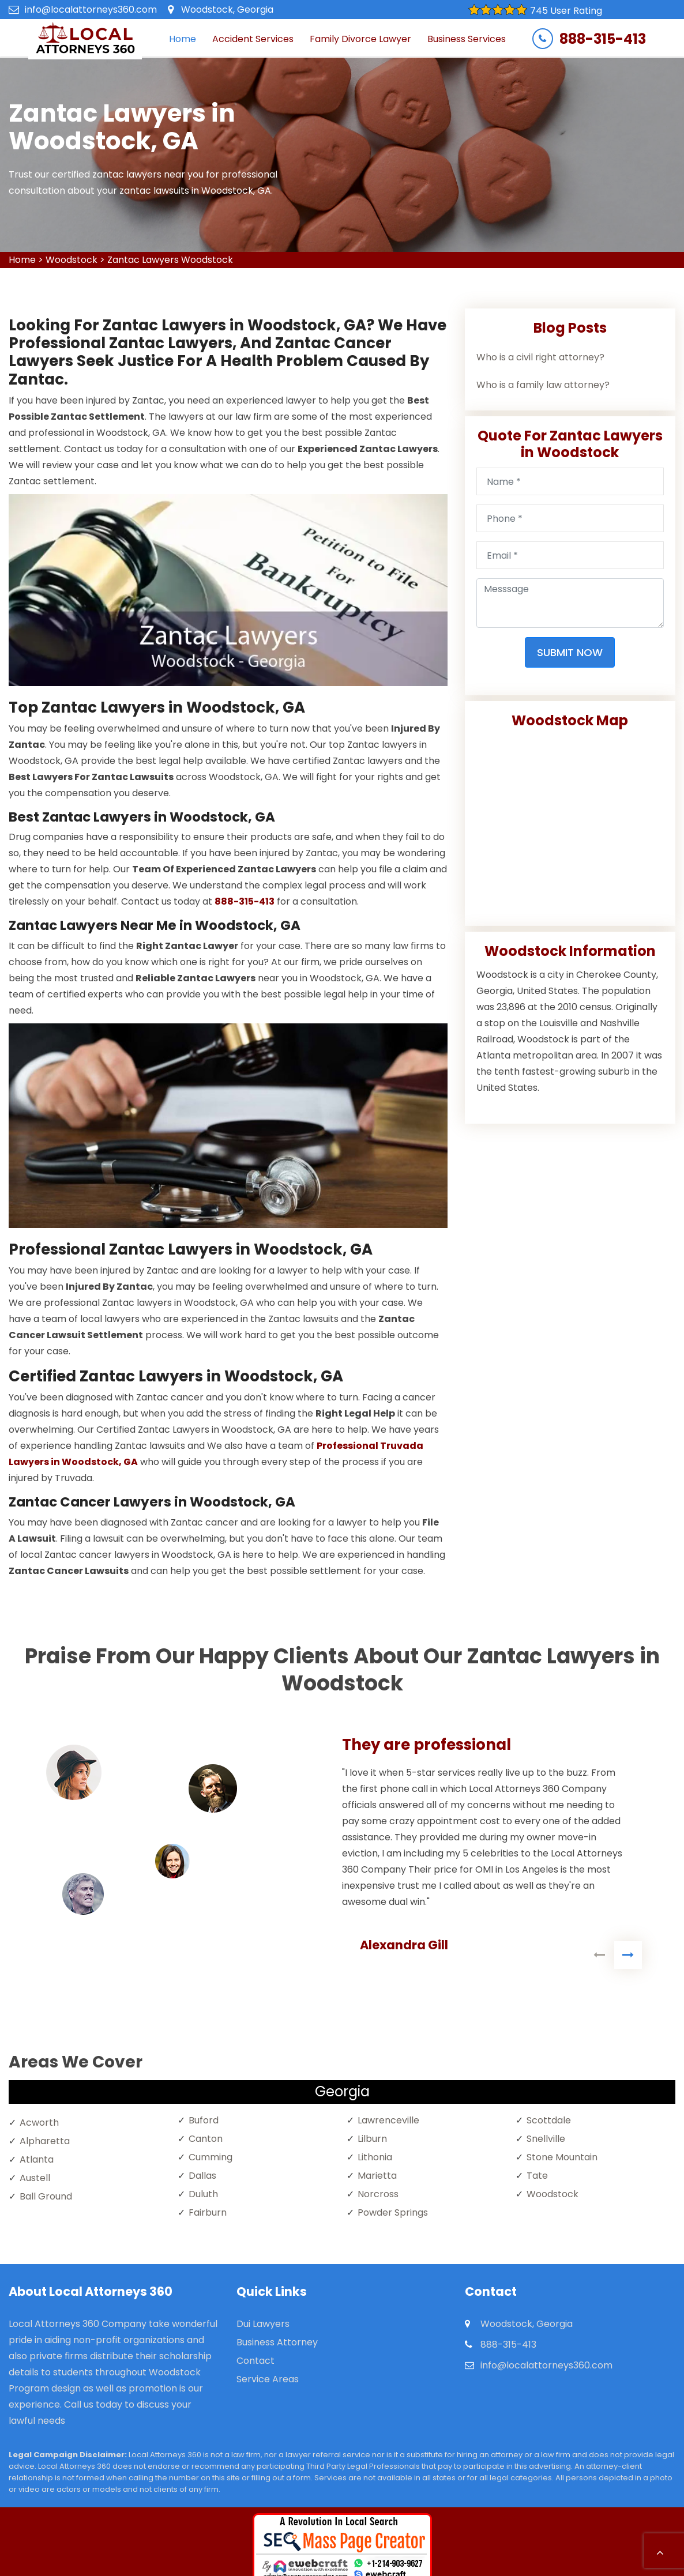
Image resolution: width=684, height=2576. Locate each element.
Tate (537, 2175)
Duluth (203, 2194)
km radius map (570, 822)
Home (182, 39)
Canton (206, 2138)
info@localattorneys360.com (91, 9)
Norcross (378, 2194)
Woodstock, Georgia (227, 9)
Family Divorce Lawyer (360, 39)
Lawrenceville (388, 2120)
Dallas (202, 2175)
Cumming (210, 2157)
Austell (35, 2178)
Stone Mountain (562, 2157)
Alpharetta (45, 2141)
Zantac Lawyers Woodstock (170, 259)
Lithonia (375, 2157)
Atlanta (37, 2159)
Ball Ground (46, 2196)
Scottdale (549, 2120)
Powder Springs (393, 2212)
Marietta (377, 2175)
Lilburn (372, 2138)
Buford (204, 2120)
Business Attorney (277, 2342)
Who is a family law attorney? (543, 384)
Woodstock (71, 259)
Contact (255, 2360)
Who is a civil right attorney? (540, 357)
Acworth (39, 2122)
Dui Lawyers (263, 2323)
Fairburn (208, 2212)
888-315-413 (602, 39)
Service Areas (267, 2379)
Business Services (466, 39)
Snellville (546, 2138)
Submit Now (570, 652)
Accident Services (253, 39)
